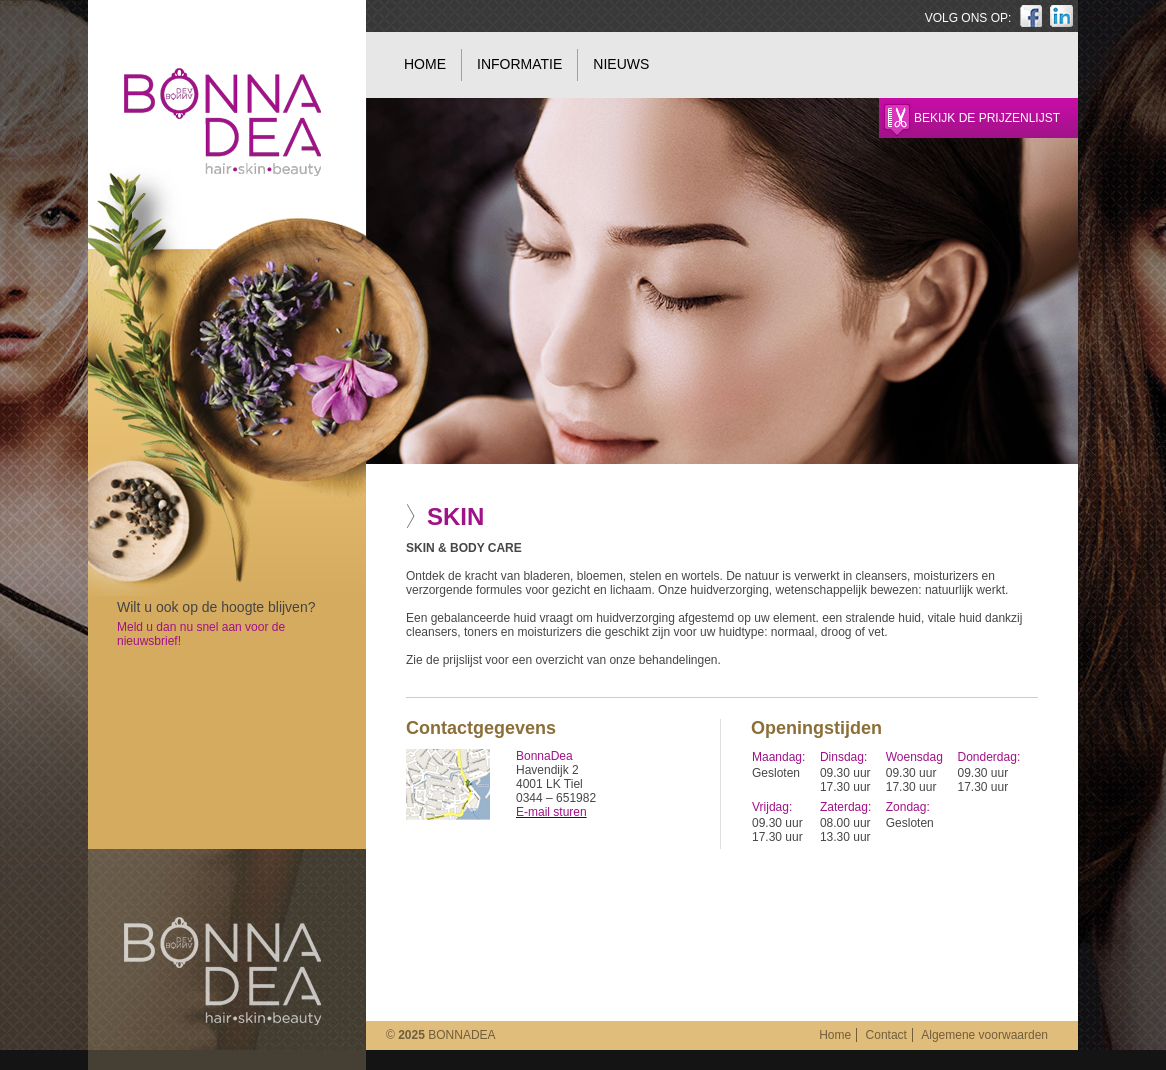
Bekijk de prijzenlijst (987, 118)
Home (425, 64)
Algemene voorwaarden (984, 1035)
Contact (886, 1035)
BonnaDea (222, 971)
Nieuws (621, 64)
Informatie (519, 64)
